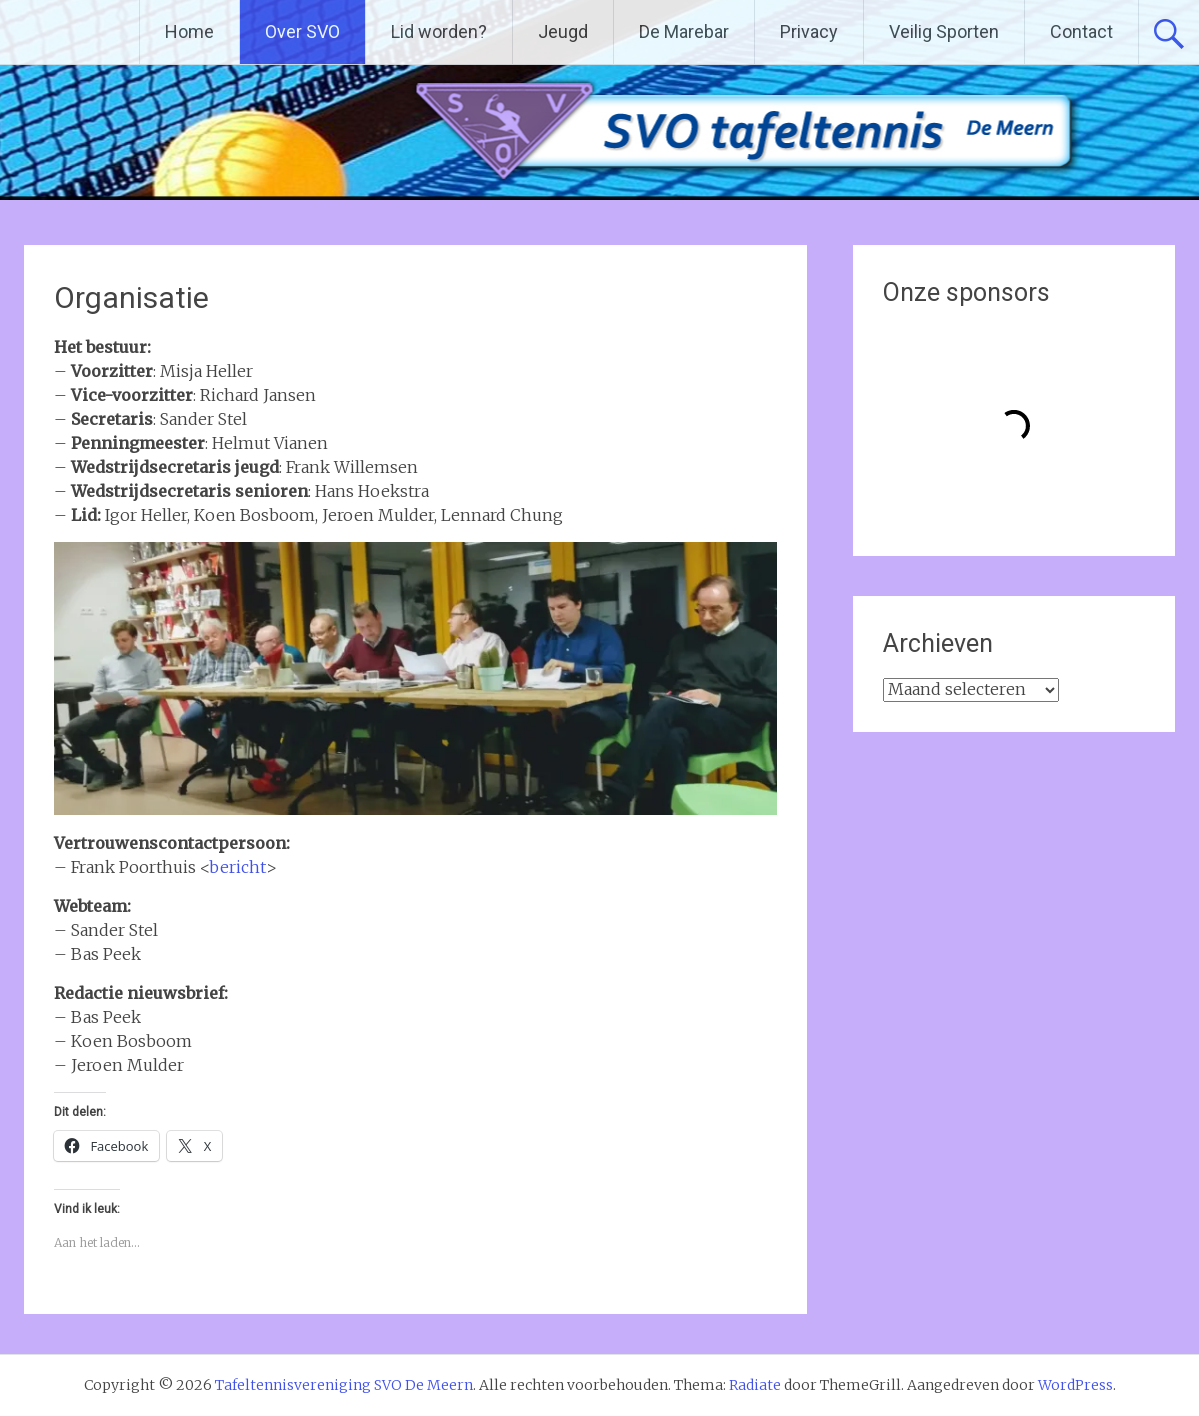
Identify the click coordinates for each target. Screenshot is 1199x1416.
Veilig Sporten (944, 31)
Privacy (809, 31)
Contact (1081, 31)
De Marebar (684, 31)
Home (189, 31)
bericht (237, 867)
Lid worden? (439, 31)
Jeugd (563, 31)
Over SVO (302, 31)
